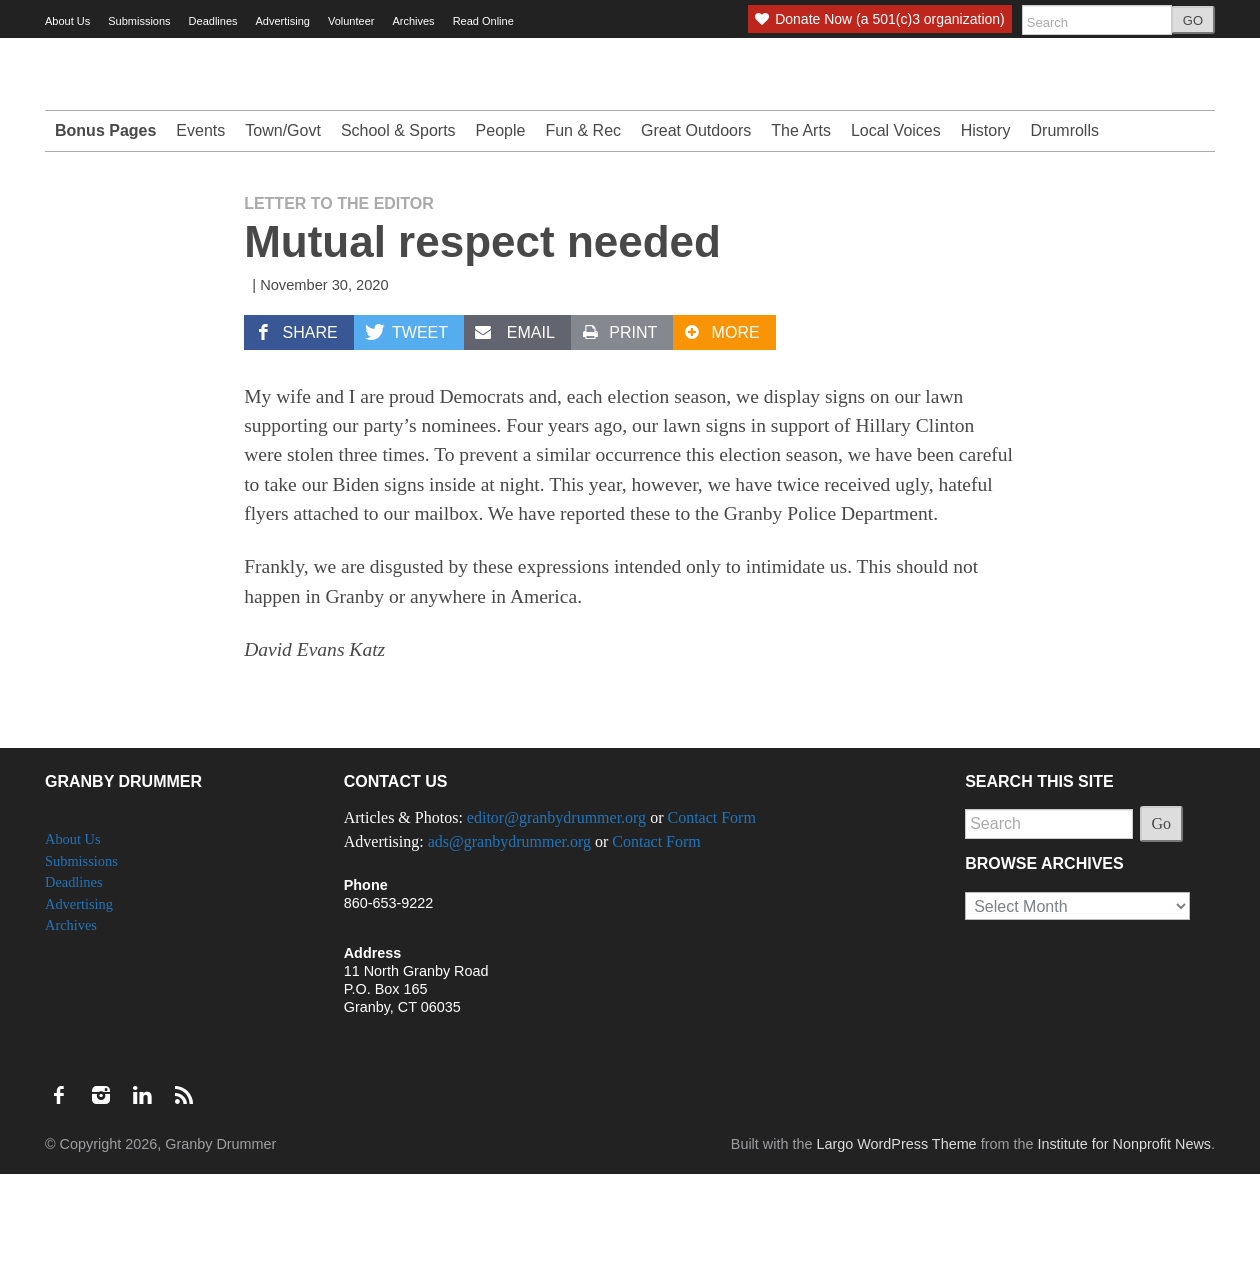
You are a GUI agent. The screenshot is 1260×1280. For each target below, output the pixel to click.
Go (1162, 929)
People (501, 236)
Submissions (139, 21)
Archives (413, 21)
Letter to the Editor (339, 309)
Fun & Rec (583, 236)
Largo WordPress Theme (896, 1250)
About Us (67, 21)
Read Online (483, 21)
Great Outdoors (696, 236)
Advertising (283, 21)
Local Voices (896, 236)
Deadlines (213, 21)
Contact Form (711, 923)
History (986, 236)
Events (200, 236)
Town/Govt (283, 236)
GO (1193, 20)
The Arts (801, 236)
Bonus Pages (105, 236)
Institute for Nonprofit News (1124, 1250)
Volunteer (351, 21)
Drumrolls (1065, 236)
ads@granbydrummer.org (509, 947)
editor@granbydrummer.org (556, 923)
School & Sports (398, 236)
